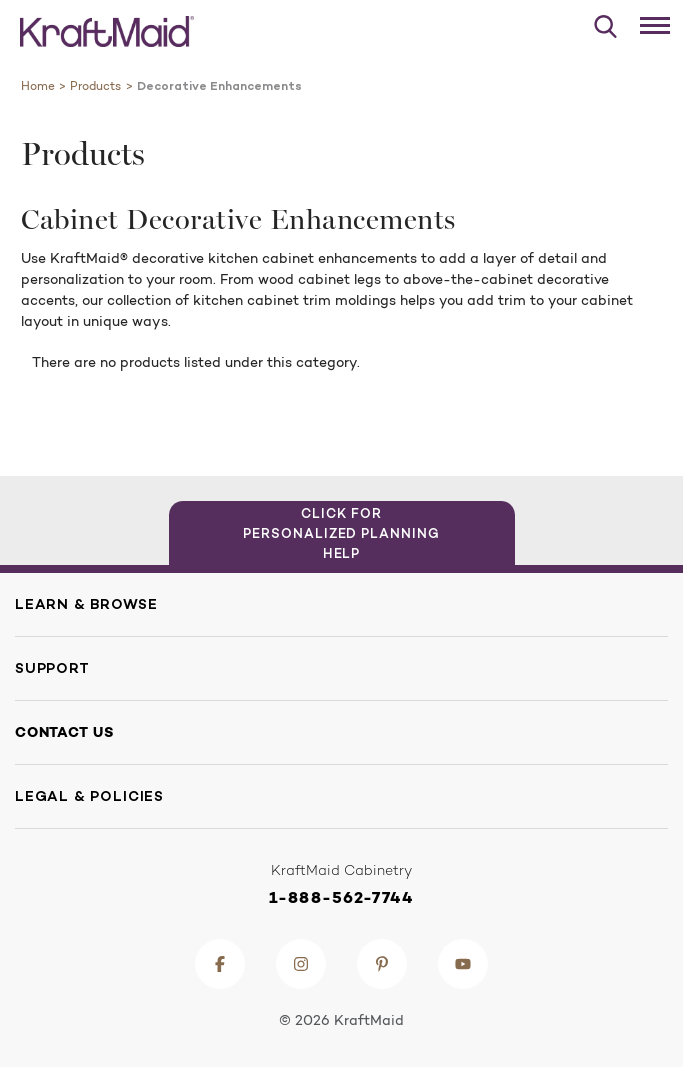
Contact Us (64, 732)
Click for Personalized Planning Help (341, 533)
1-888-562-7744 (341, 897)
